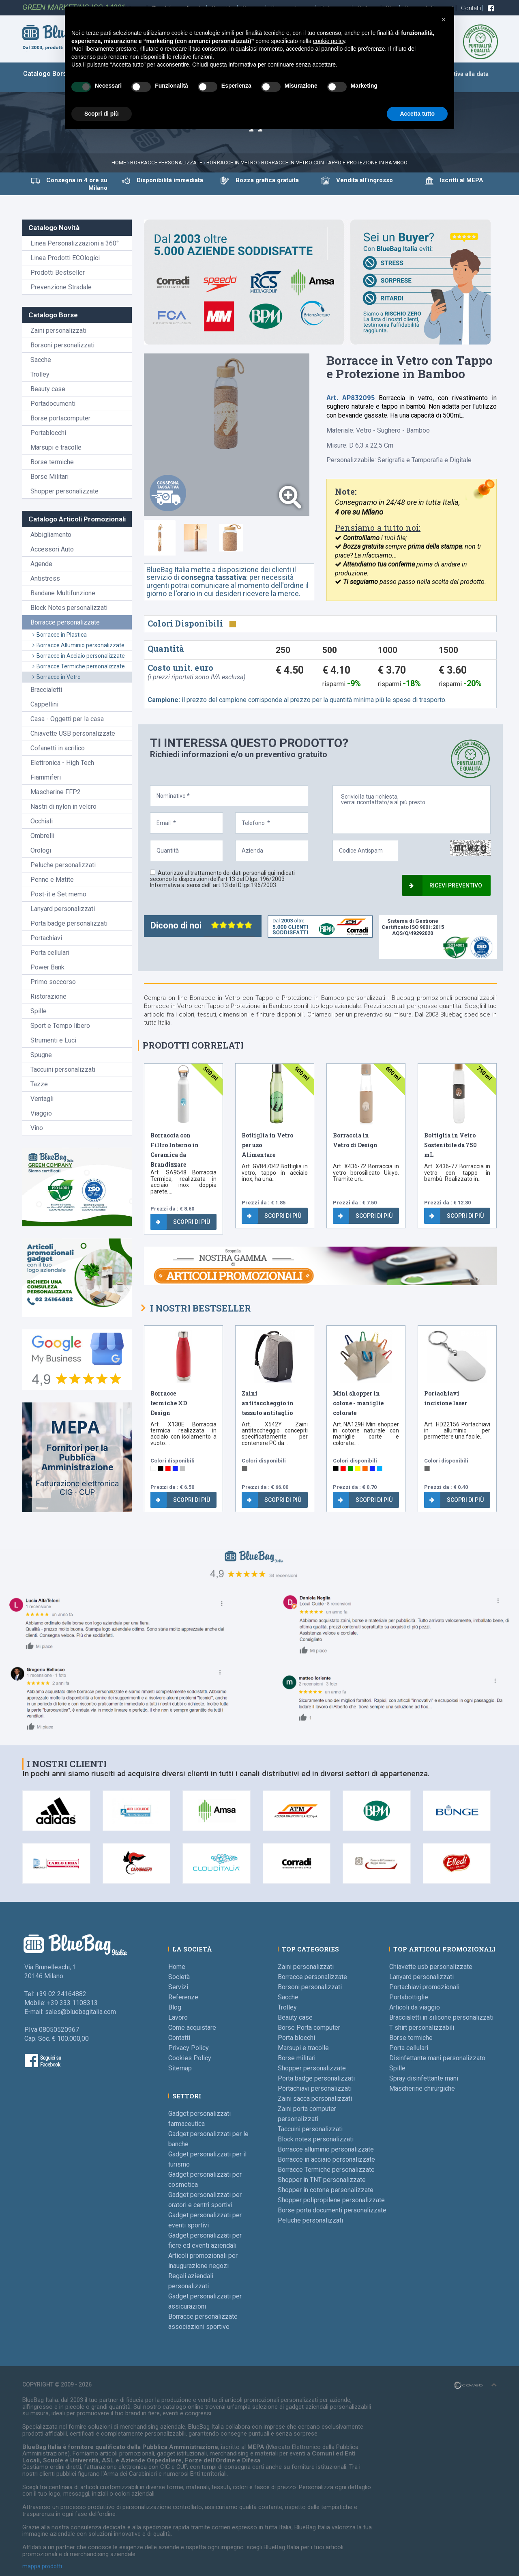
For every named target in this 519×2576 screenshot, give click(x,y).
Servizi (178, 1987)
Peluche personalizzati (63, 865)
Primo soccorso (53, 982)
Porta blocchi (296, 2038)
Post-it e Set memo (58, 894)
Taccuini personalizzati (62, 1069)
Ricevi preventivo (445, 885)
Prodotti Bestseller (57, 272)
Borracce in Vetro (56, 677)
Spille (38, 1011)
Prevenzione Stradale (61, 287)
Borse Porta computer (309, 2027)
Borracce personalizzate (166, 162)
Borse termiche (52, 462)
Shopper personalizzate (64, 491)
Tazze (39, 1084)
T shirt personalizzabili (421, 2027)
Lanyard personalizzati (62, 909)
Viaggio (41, 1113)
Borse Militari (49, 476)
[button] (443, 19)
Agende (41, 564)
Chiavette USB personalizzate (72, 733)
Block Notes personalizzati (68, 608)
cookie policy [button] (329, 41)
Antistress (45, 578)
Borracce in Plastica (59, 634)
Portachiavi (46, 938)
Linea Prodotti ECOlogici (65, 258)
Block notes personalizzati (316, 2139)
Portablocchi (48, 433)
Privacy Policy (188, 2048)
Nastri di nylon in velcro (63, 806)
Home (119, 162)
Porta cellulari (49, 952)
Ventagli (42, 1099)
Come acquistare (192, 2027)
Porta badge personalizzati (68, 923)
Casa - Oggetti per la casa (67, 719)
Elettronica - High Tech (62, 763)
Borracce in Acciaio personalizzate (78, 656)
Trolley (39, 374)
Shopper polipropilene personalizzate (331, 2200)
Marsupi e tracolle (55, 447)
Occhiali (41, 821)
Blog (174, 2007)
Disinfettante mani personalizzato (437, 2058)
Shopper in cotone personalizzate (325, 2190)
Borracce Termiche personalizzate (78, 666)
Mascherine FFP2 (55, 792)
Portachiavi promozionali (424, 1987)
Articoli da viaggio (414, 2007)
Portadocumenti (52, 403)
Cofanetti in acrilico (57, 748)
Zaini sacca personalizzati (315, 2098)
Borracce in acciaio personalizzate (326, 2159)
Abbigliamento (50, 534)
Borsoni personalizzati (62, 345)
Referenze (183, 1997)
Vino (36, 1128)
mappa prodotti (42, 2566)
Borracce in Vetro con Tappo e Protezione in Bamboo (334, 162)
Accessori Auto (52, 549)
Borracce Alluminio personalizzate (78, 645)
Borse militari (296, 2058)
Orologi (40, 850)
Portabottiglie (408, 1997)
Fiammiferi (45, 777)
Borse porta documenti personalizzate (332, 2210)
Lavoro (178, 2017)
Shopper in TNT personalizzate (322, 2180)
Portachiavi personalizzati (315, 2088)
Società (179, 1977)
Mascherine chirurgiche (422, 2088)
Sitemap (180, 2068)
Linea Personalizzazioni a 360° (74, 243)
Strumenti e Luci (53, 1040)
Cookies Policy (189, 2058)
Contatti (471, 8)
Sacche (40, 360)
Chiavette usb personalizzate (430, 1967)
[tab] (160, 538)
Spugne (41, 1055)
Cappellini (44, 704)
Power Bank (47, 967)
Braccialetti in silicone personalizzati (441, 2017)
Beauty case (47, 389)
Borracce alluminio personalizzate (326, 2149)
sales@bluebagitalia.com (80, 2012)
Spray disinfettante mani (423, 2078)
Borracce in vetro (231, 162)
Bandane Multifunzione (62, 593)
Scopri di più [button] (101, 113)
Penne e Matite (52, 879)
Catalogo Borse (46, 74)
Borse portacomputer (60, 418)
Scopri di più (183, 1222)
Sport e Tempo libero (60, 1026)
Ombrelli (42, 836)
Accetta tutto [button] (417, 113)
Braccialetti (46, 690)
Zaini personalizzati (58, 330)
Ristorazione (48, 996)
